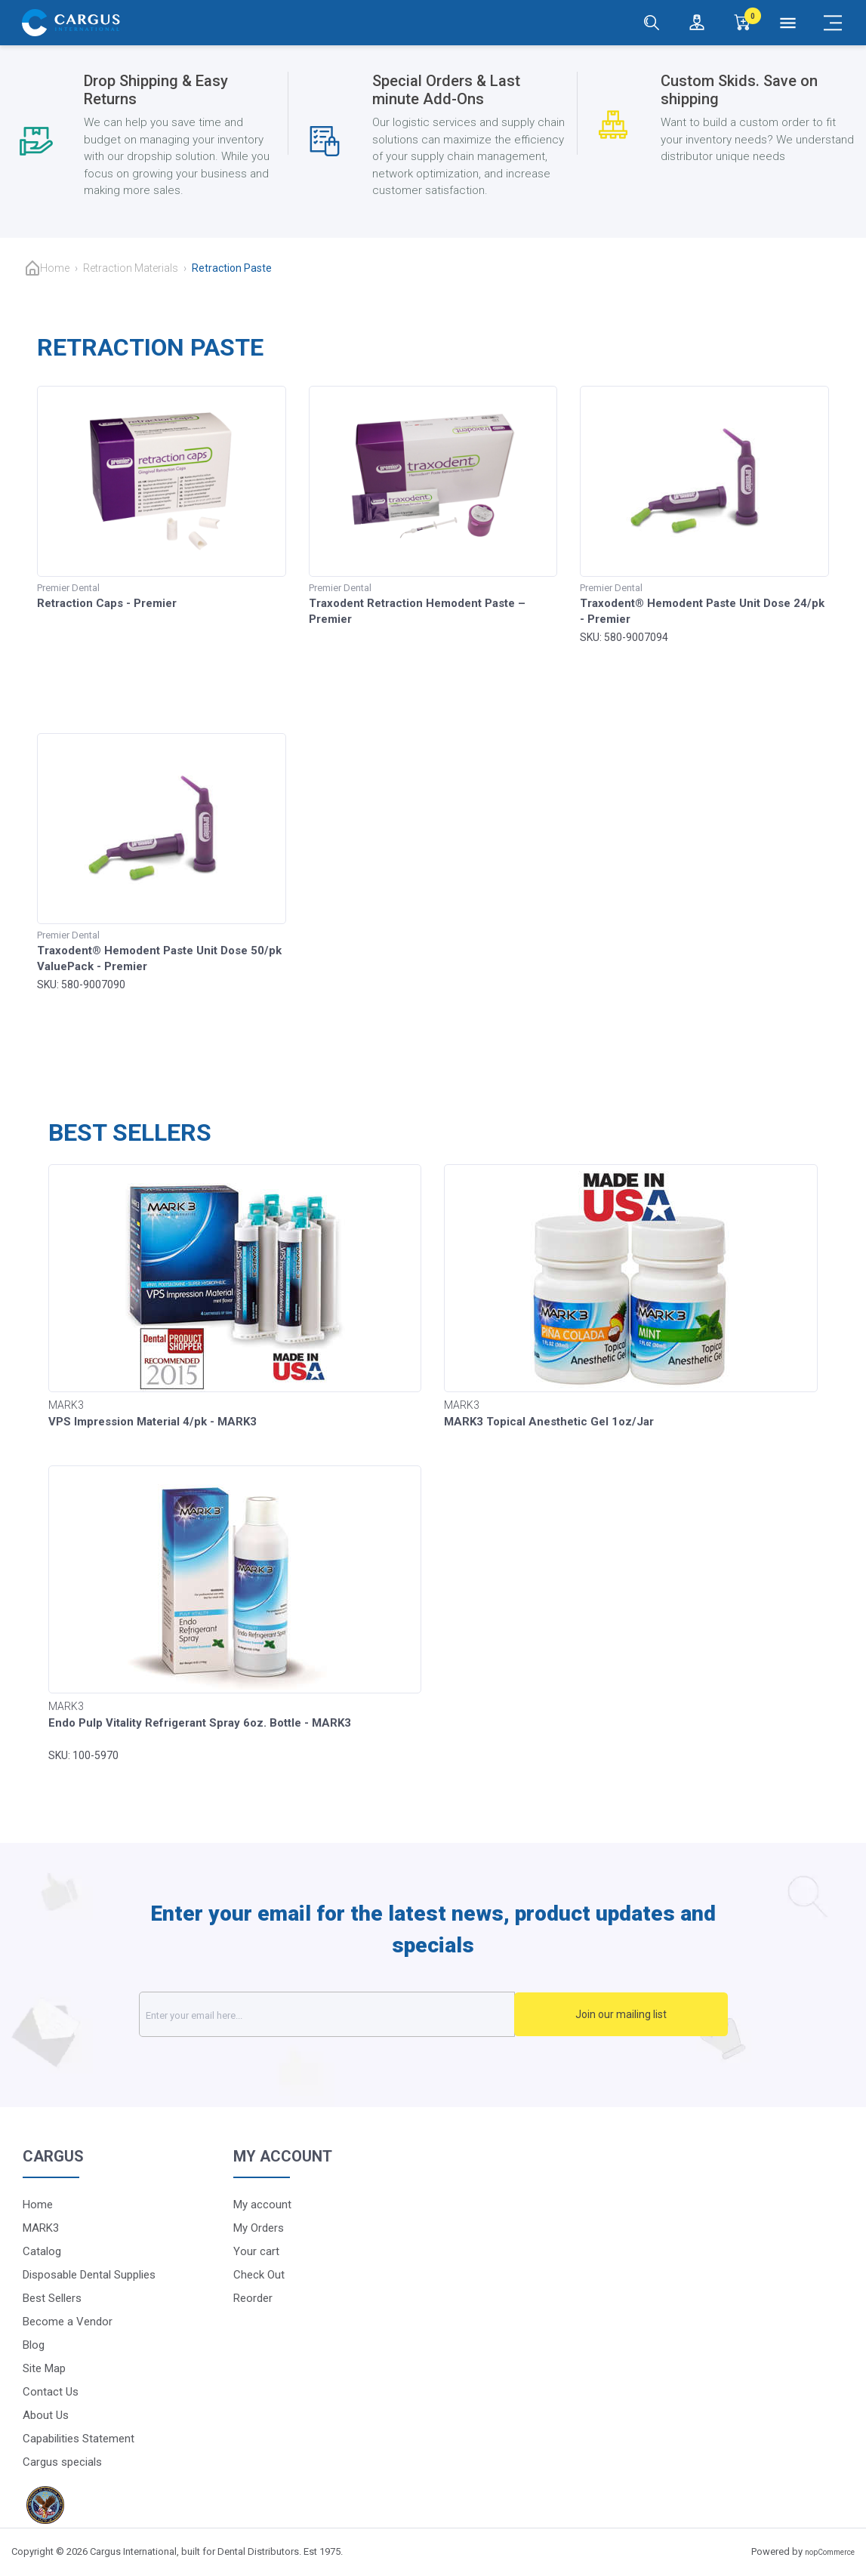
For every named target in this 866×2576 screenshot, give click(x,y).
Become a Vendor (67, 2321)
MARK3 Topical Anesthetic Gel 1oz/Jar (549, 1421)
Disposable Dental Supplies (89, 2275)
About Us (46, 2415)
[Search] (651, 23)
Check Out (259, 2275)
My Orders (258, 2228)
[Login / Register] (697, 23)
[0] (742, 23)
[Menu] (787, 23)
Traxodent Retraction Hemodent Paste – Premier (417, 611)
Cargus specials (62, 2462)
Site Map (44, 2368)
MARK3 (41, 2228)
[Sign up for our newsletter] (343, 2014)
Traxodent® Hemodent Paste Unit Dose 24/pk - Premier (702, 611)
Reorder (253, 2298)
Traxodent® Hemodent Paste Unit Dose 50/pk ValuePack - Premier (159, 958)
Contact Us (51, 2392)
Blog (34, 2345)
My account (262, 2204)
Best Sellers (52, 2298)
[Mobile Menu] (833, 23)
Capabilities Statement (78, 2438)
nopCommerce (830, 2552)
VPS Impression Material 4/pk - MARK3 (152, 1421)
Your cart (256, 2251)
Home (54, 268)
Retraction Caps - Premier (107, 603)
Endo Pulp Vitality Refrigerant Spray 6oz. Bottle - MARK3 (199, 1723)
